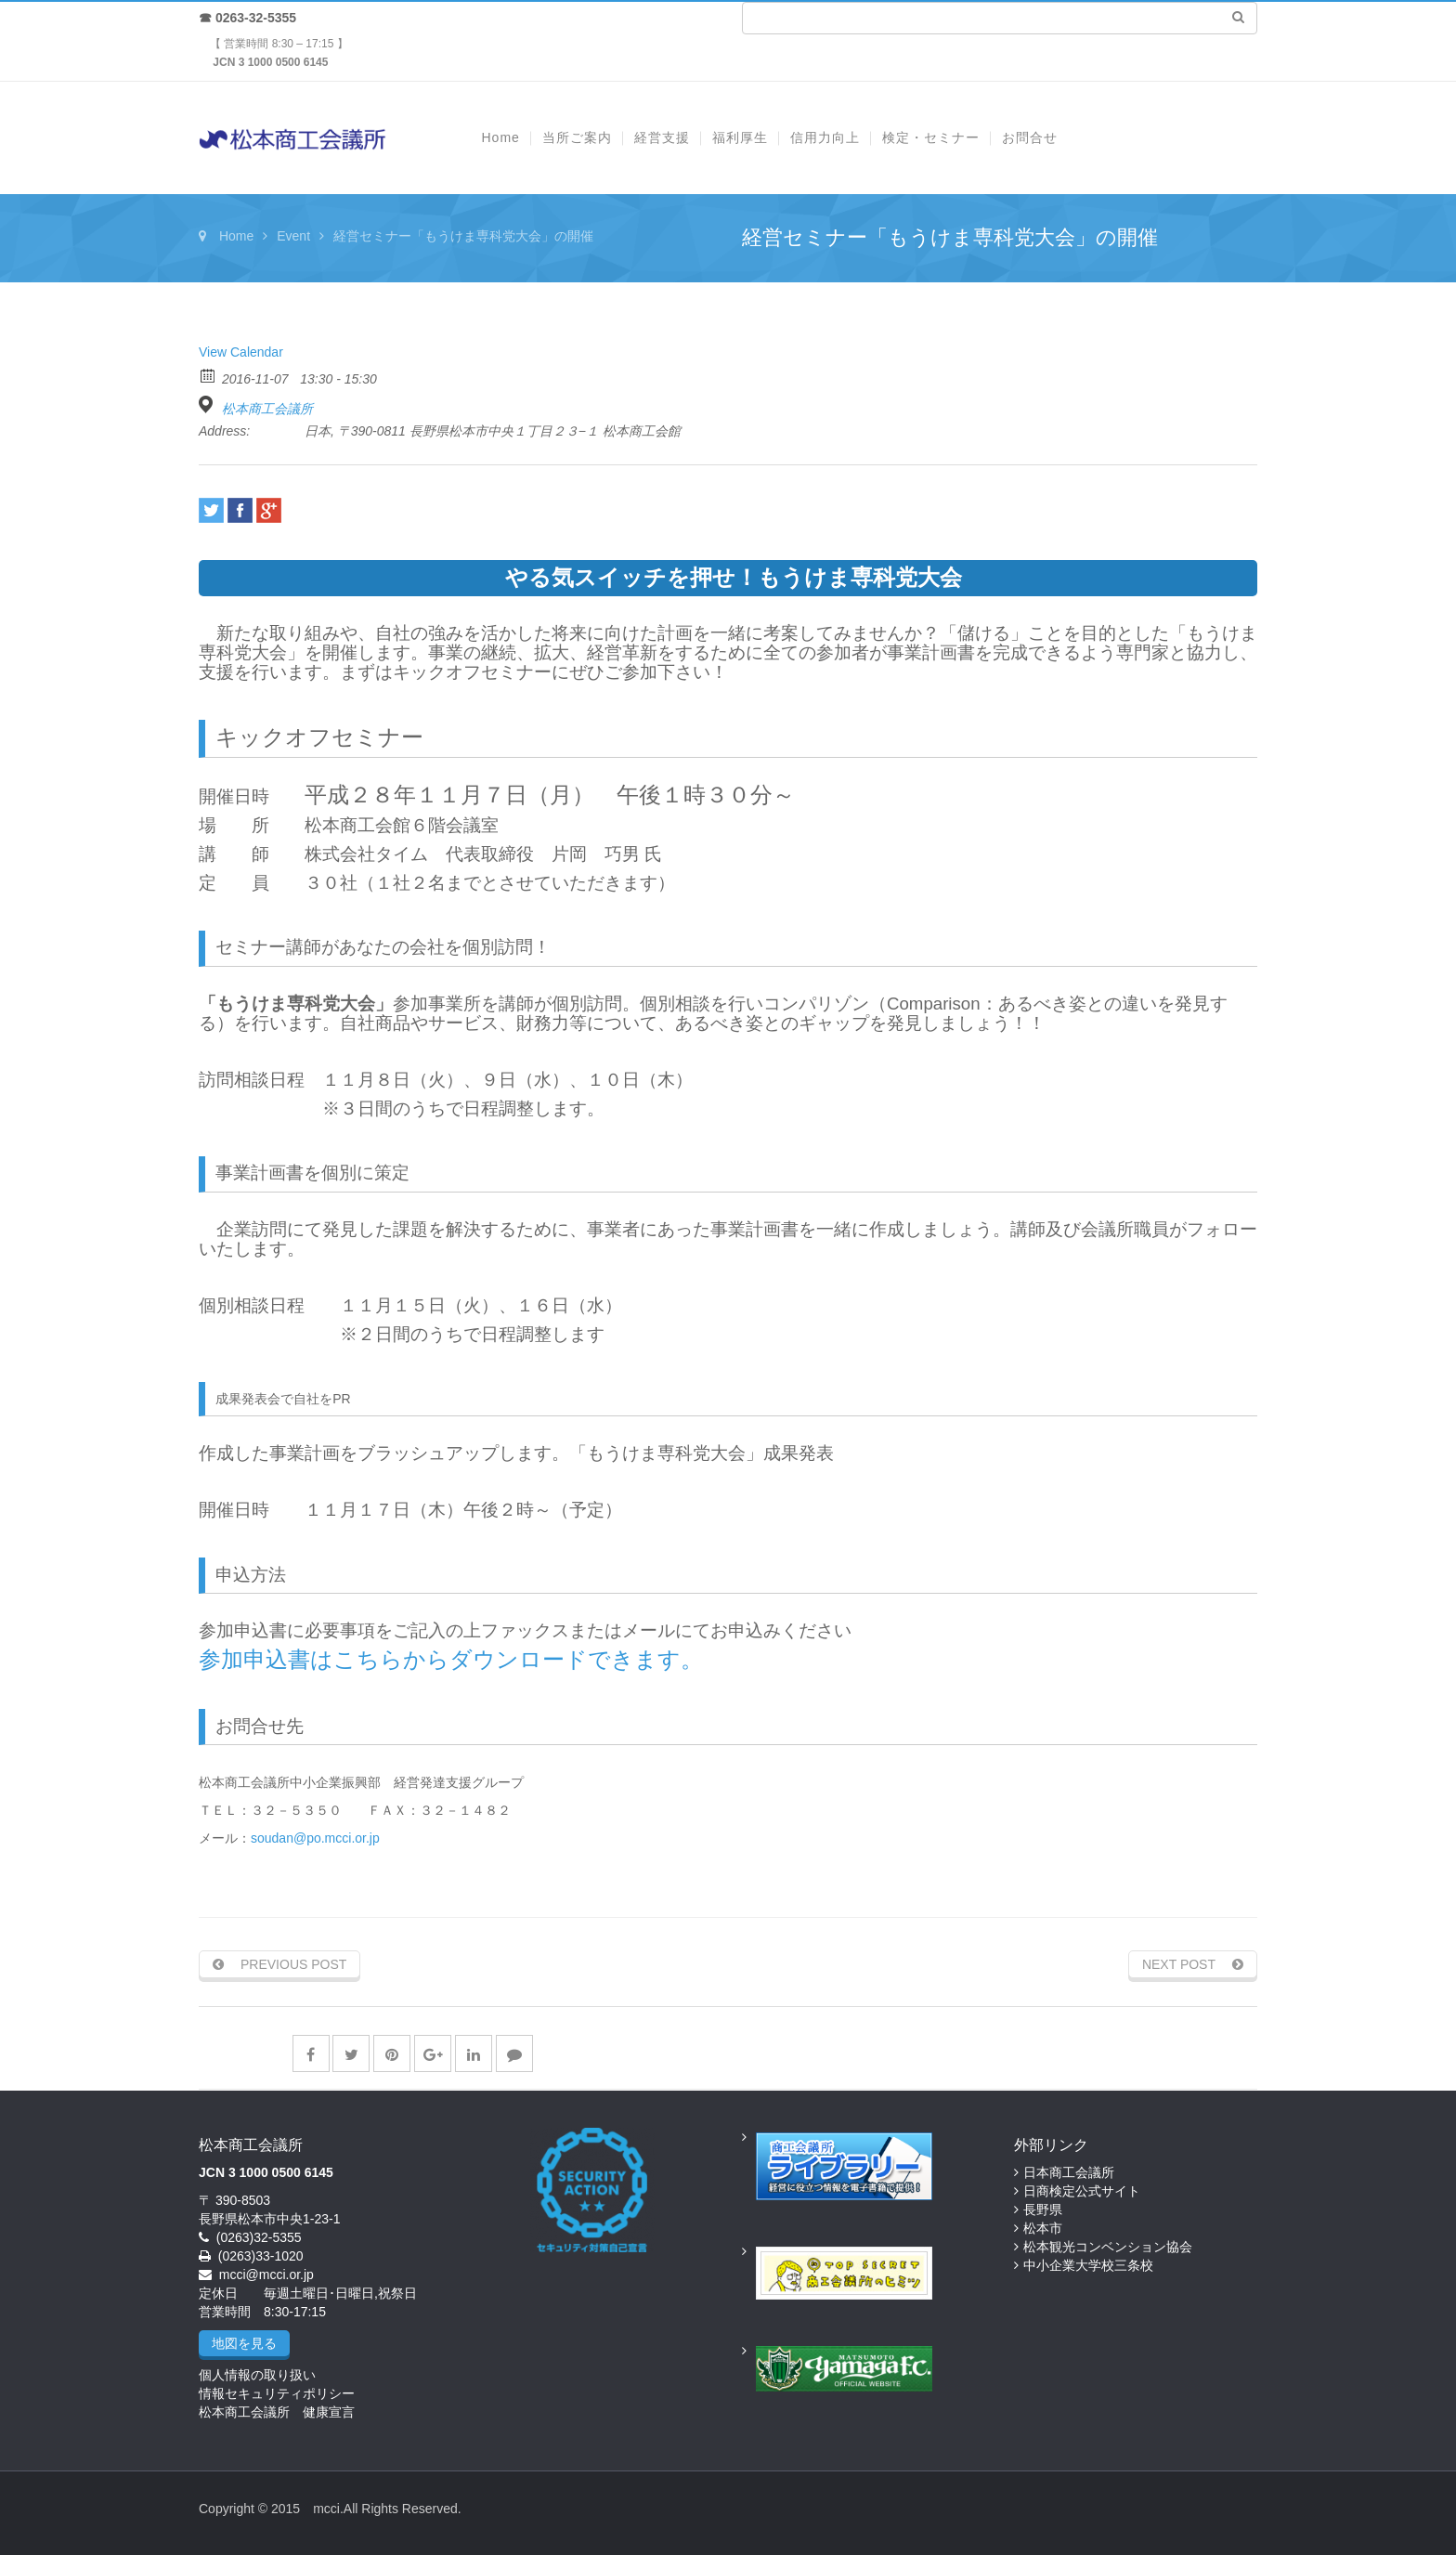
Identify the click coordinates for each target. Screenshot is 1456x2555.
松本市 (1042, 2228)
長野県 (1042, 2209)
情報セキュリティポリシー (277, 2393)
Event (293, 235)
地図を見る (244, 2343)
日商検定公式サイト (1081, 2190)
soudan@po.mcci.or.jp (315, 1838)
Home (236, 235)
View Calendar (241, 352)
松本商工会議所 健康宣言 (277, 2412)
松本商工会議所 (267, 408)
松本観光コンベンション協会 (1107, 2246)
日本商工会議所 (1068, 2172)
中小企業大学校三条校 (1088, 2265)
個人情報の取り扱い (257, 2374)
